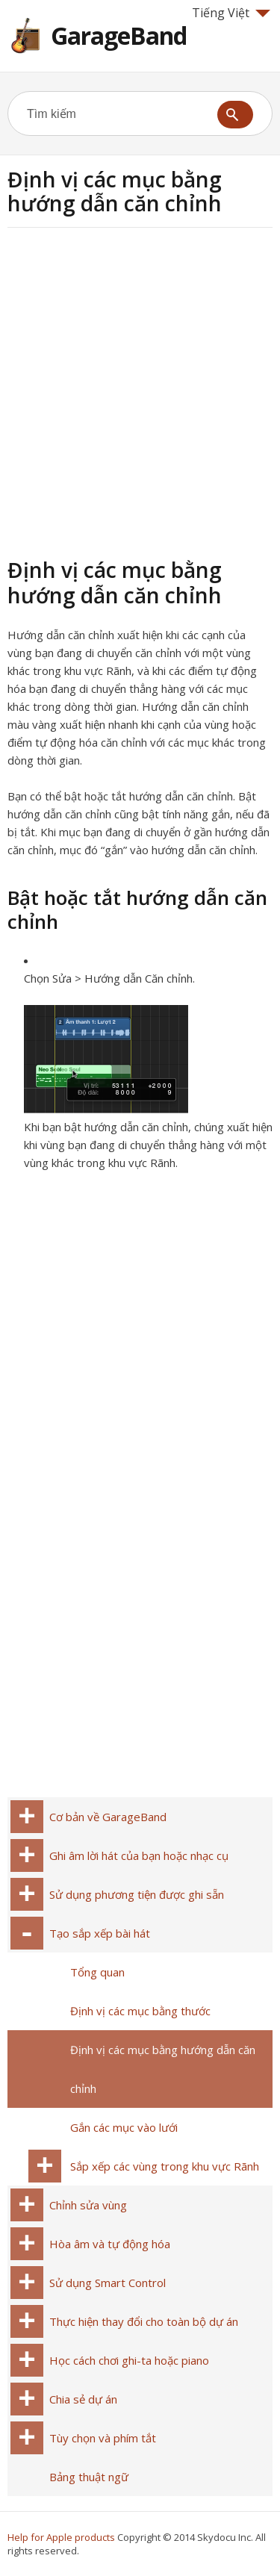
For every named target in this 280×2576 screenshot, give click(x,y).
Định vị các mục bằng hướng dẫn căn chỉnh (162, 2069)
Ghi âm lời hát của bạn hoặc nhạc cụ (138, 1855)
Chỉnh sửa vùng (88, 2204)
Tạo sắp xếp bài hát (99, 1933)
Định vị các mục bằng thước (140, 2010)
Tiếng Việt (231, 12)
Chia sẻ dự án (83, 2399)
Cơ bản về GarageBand (108, 1816)
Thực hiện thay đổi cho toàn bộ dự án (143, 2321)
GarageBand (119, 35)
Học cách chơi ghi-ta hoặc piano (129, 2360)
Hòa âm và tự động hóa (109, 2243)
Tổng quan (97, 1971)
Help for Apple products (61, 2537)
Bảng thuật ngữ (88, 2476)
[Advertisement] (140, 390)
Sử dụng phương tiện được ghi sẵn (136, 1894)
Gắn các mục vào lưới (124, 2127)
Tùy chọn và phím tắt (102, 2437)
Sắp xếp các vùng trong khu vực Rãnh (164, 2166)
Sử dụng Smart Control (107, 2282)
